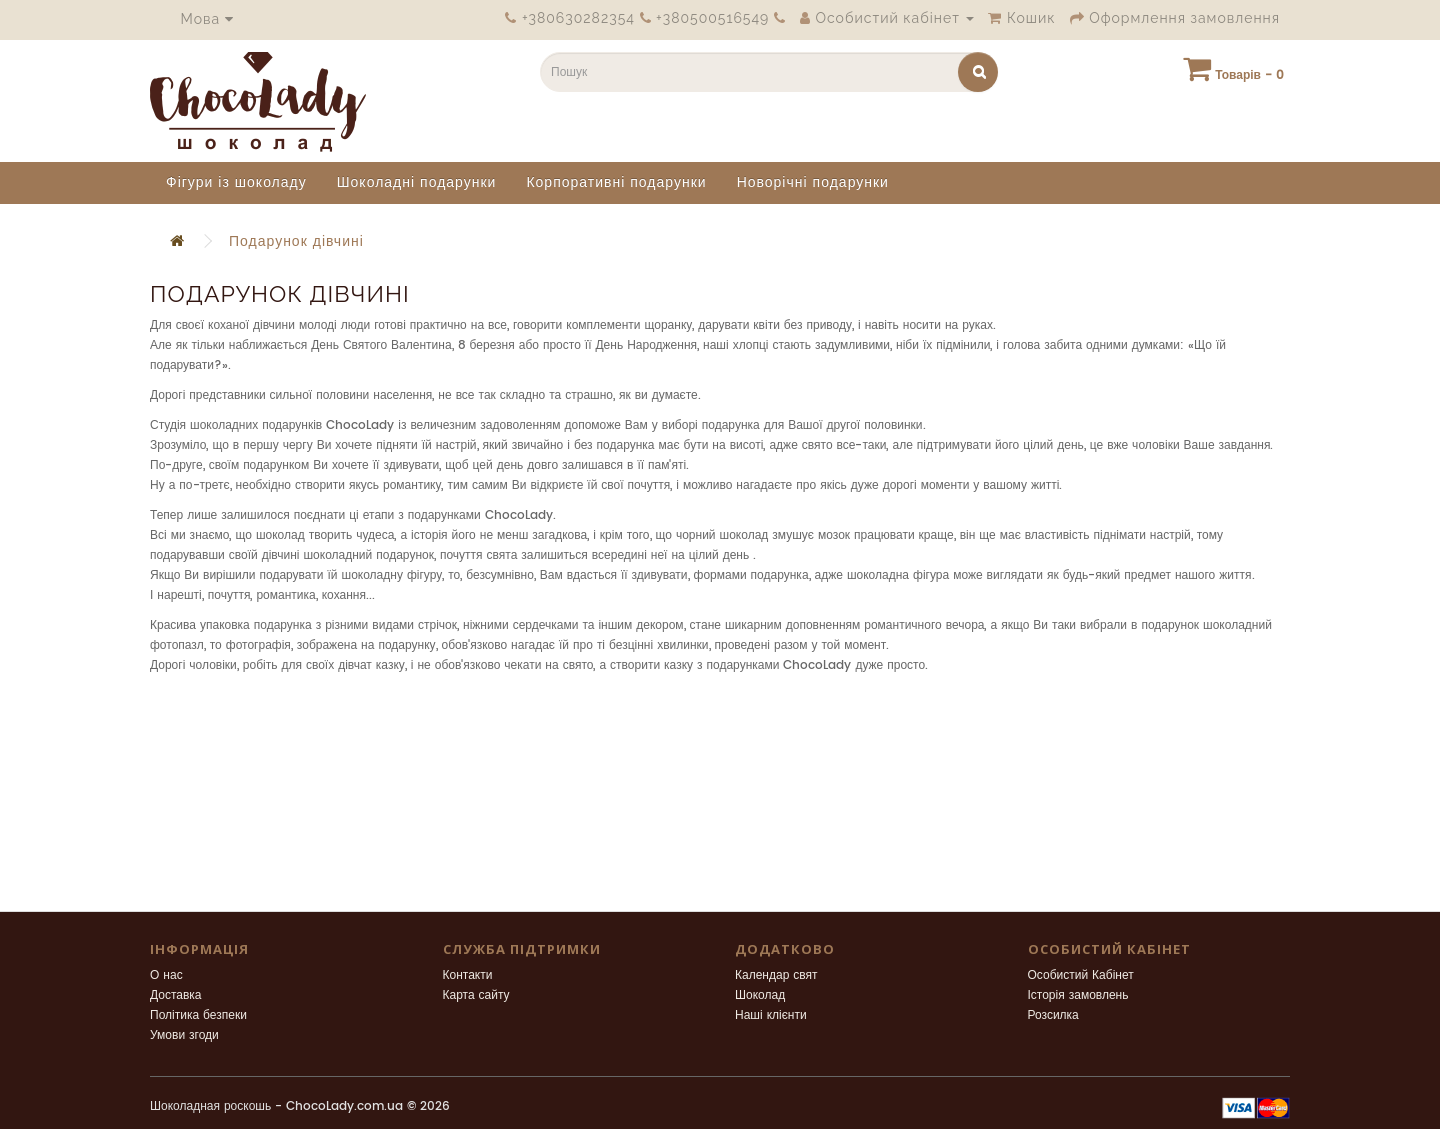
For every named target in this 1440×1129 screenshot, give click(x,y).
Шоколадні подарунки (417, 182)
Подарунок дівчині (296, 241)
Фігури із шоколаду (236, 182)
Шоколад (760, 995)
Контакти (468, 975)
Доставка (176, 995)
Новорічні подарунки (813, 182)
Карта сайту (476, 995)
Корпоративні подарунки (616, 182)
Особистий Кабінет (1081, 975)
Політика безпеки (198, 1015)
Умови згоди (184, 1035)
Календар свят (776, 975)
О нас (166, 975)
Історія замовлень (1078, 995)
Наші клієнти (771, 1015)
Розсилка (1053, 1015)
